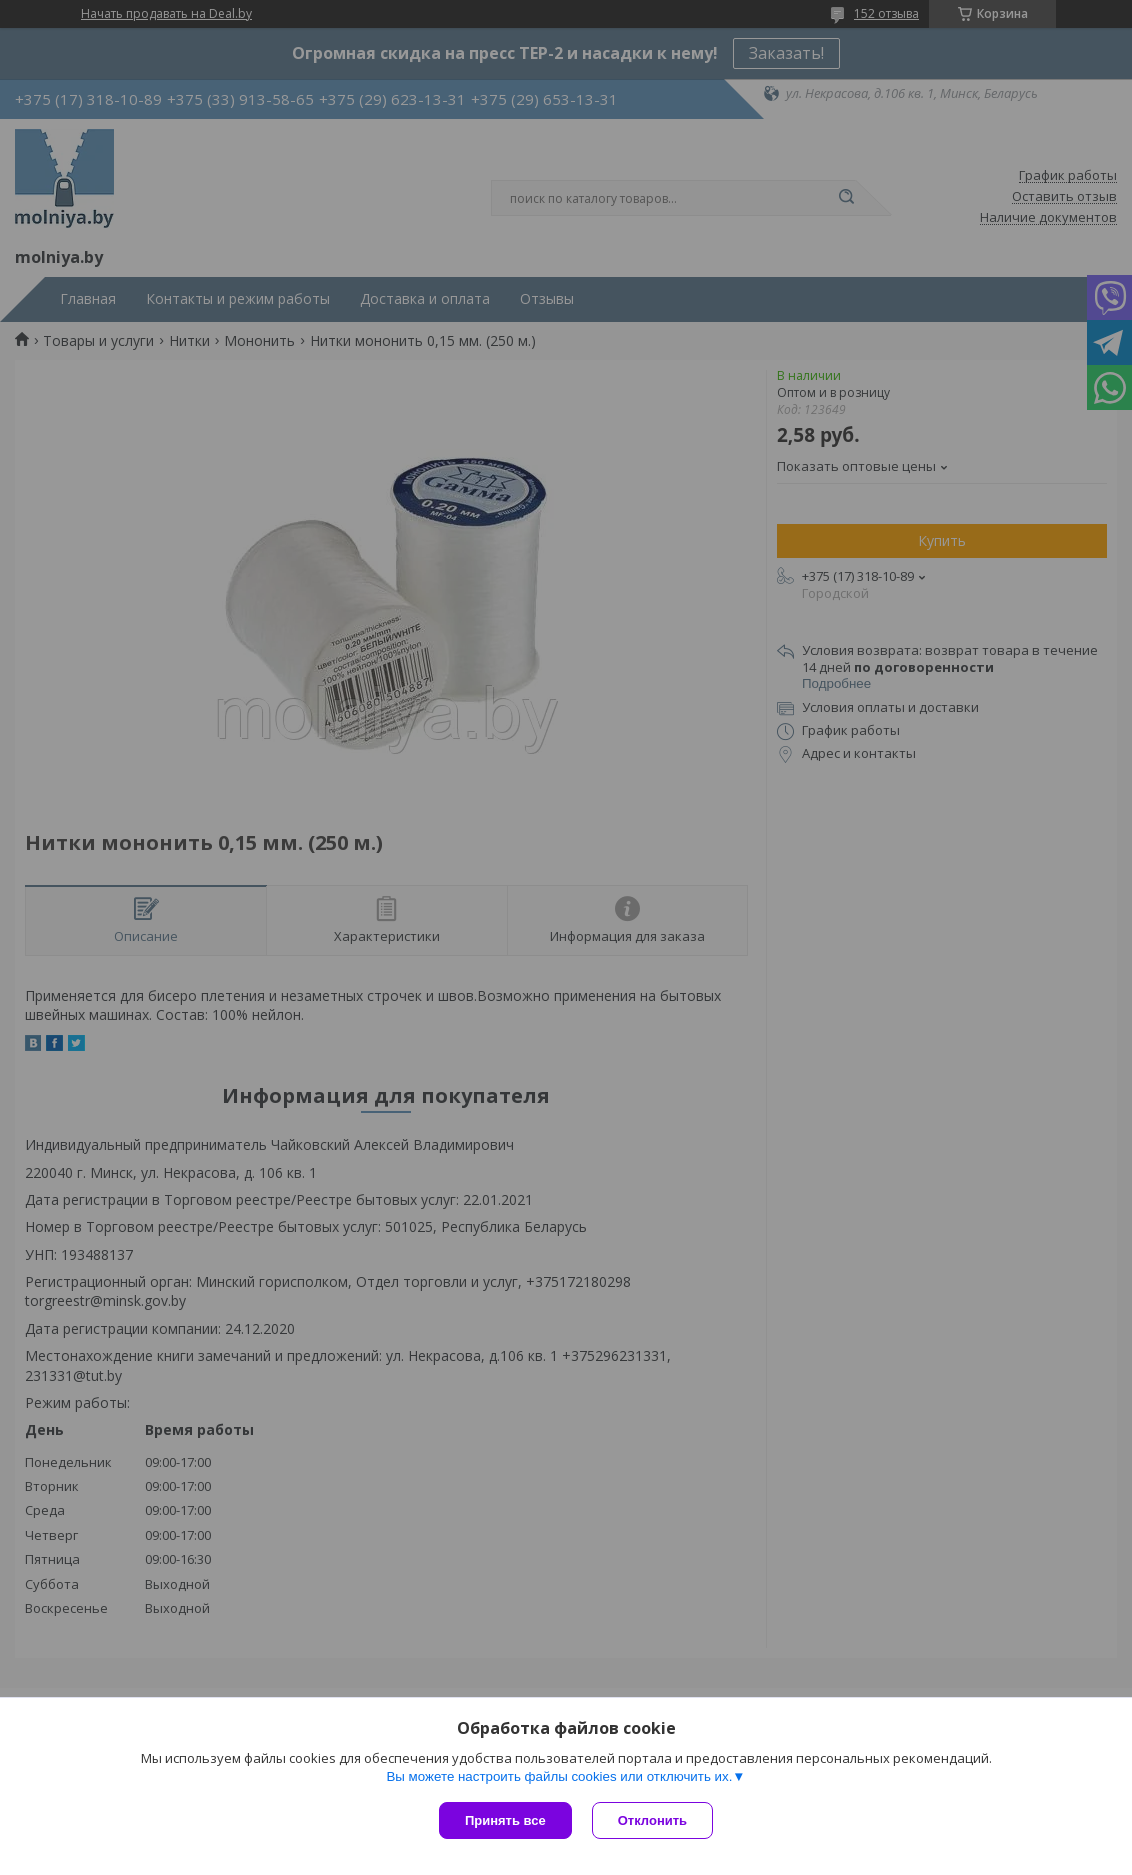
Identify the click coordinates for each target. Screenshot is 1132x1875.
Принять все (505, 1820)
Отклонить (652, 1820)
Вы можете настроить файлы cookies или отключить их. (559, 1776)
